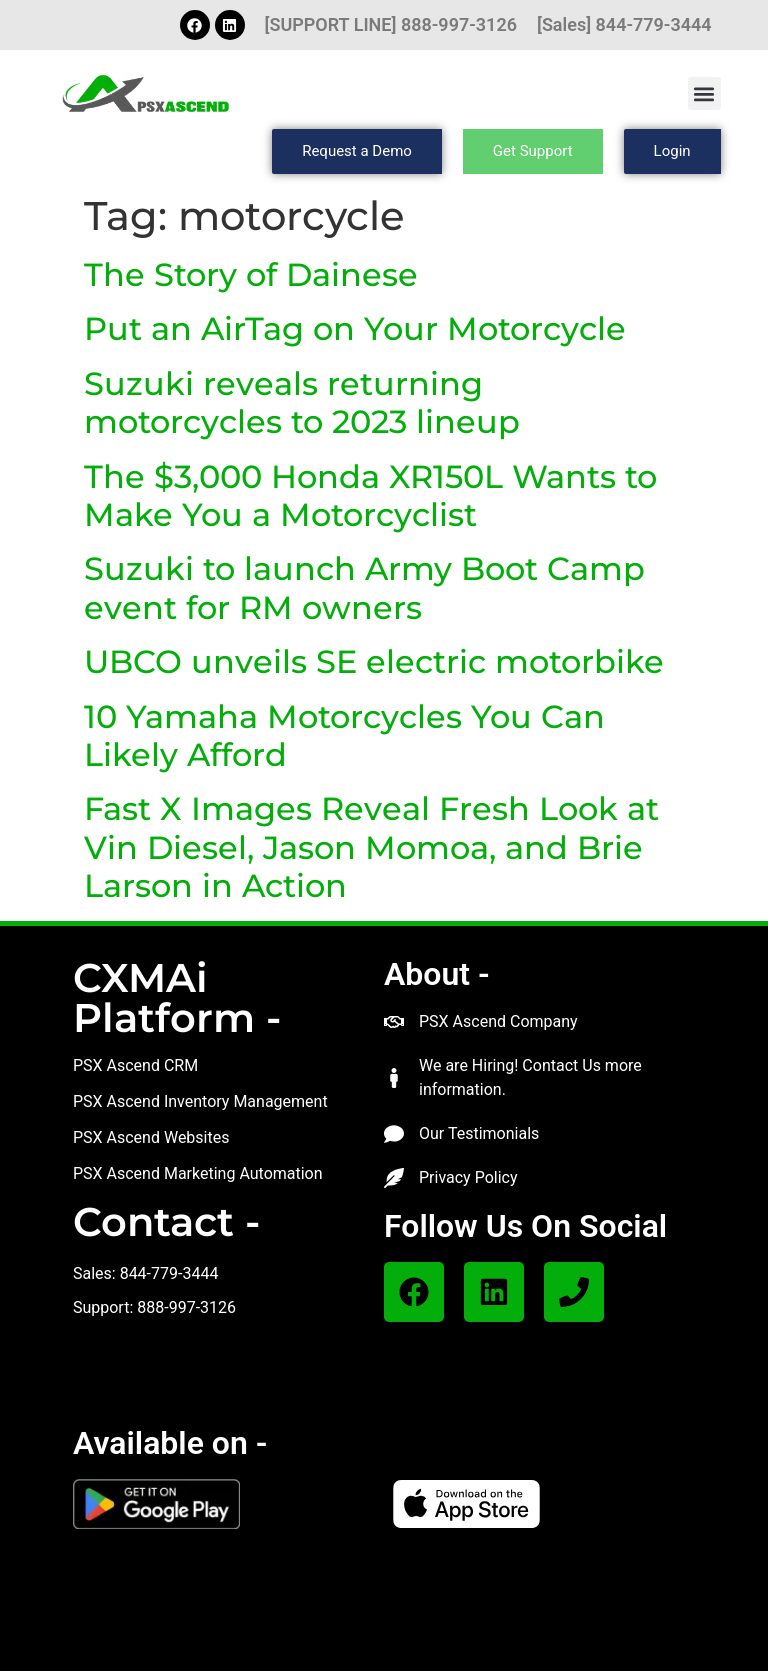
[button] (704, 93)
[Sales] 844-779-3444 (624, 24)
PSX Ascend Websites (151, 1137)
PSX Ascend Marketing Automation (198, 1173)
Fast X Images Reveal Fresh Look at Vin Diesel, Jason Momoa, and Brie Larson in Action (371, 847)
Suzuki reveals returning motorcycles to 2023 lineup (302, 402)
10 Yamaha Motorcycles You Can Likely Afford (344, 735)
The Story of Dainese (251, 274)
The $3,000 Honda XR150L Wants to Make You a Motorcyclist (370, 495)
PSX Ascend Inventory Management (200, 1101)
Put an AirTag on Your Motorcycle (355, 328)
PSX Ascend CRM (135, 1065)
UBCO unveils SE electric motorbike (374, 661)
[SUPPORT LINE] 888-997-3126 (391, 24)
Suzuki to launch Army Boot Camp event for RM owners (364, 587)
